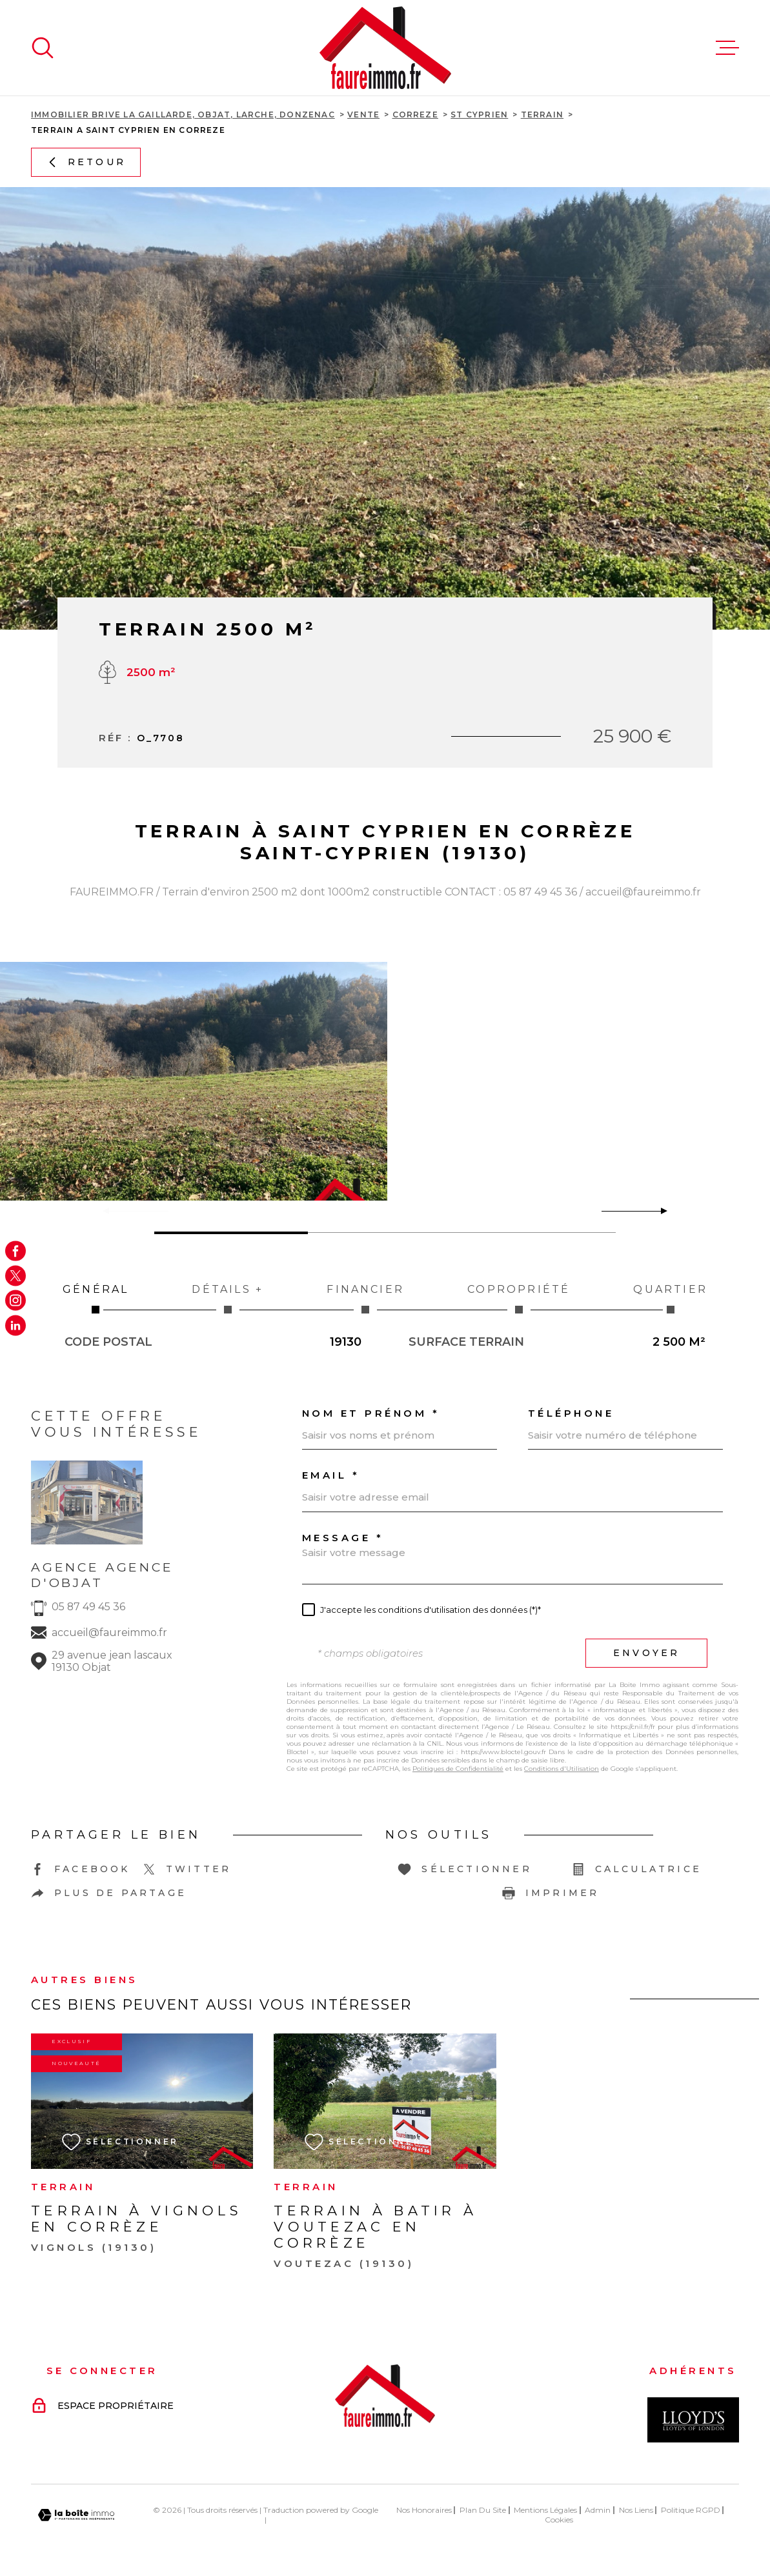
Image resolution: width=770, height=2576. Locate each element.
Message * (343, 1538)
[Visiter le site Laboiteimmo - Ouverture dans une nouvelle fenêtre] (76, 2515)
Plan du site (483, 2510)
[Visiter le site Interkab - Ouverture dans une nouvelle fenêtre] (693, 2419)
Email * (331, 1475)
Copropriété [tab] (519, 1298)
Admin (598, 2510)
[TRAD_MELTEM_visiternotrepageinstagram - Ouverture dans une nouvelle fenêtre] (15, 1300)
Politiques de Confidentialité (457, 1768)
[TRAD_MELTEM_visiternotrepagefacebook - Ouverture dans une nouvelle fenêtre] (15, 1251)
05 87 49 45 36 (88, 1607)
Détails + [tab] (227, 1298)
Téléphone (571, 1413)
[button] (658, 1211)
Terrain (542, 114)
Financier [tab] (365, 1298)
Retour (86, 162)
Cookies (559, 2520)
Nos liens (636, 2510)
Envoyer (646, 1653)
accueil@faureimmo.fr (109, 1632)
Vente (363, 114)
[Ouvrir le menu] (727, 47)
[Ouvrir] (42, 47)
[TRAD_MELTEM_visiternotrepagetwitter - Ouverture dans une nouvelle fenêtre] (15, 1275)
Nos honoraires (424, 2510)
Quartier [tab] (670, 1298)
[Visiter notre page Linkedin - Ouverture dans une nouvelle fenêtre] (15, 1325)
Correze (415, 114)
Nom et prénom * (371, 1413)
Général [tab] (95, 1298)
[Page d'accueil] (385, 47)
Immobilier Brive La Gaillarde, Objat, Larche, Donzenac (183, 114)
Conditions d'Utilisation (561, 1768)
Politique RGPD (690, 2510)
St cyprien (479, 114)
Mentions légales (545, 2510)
